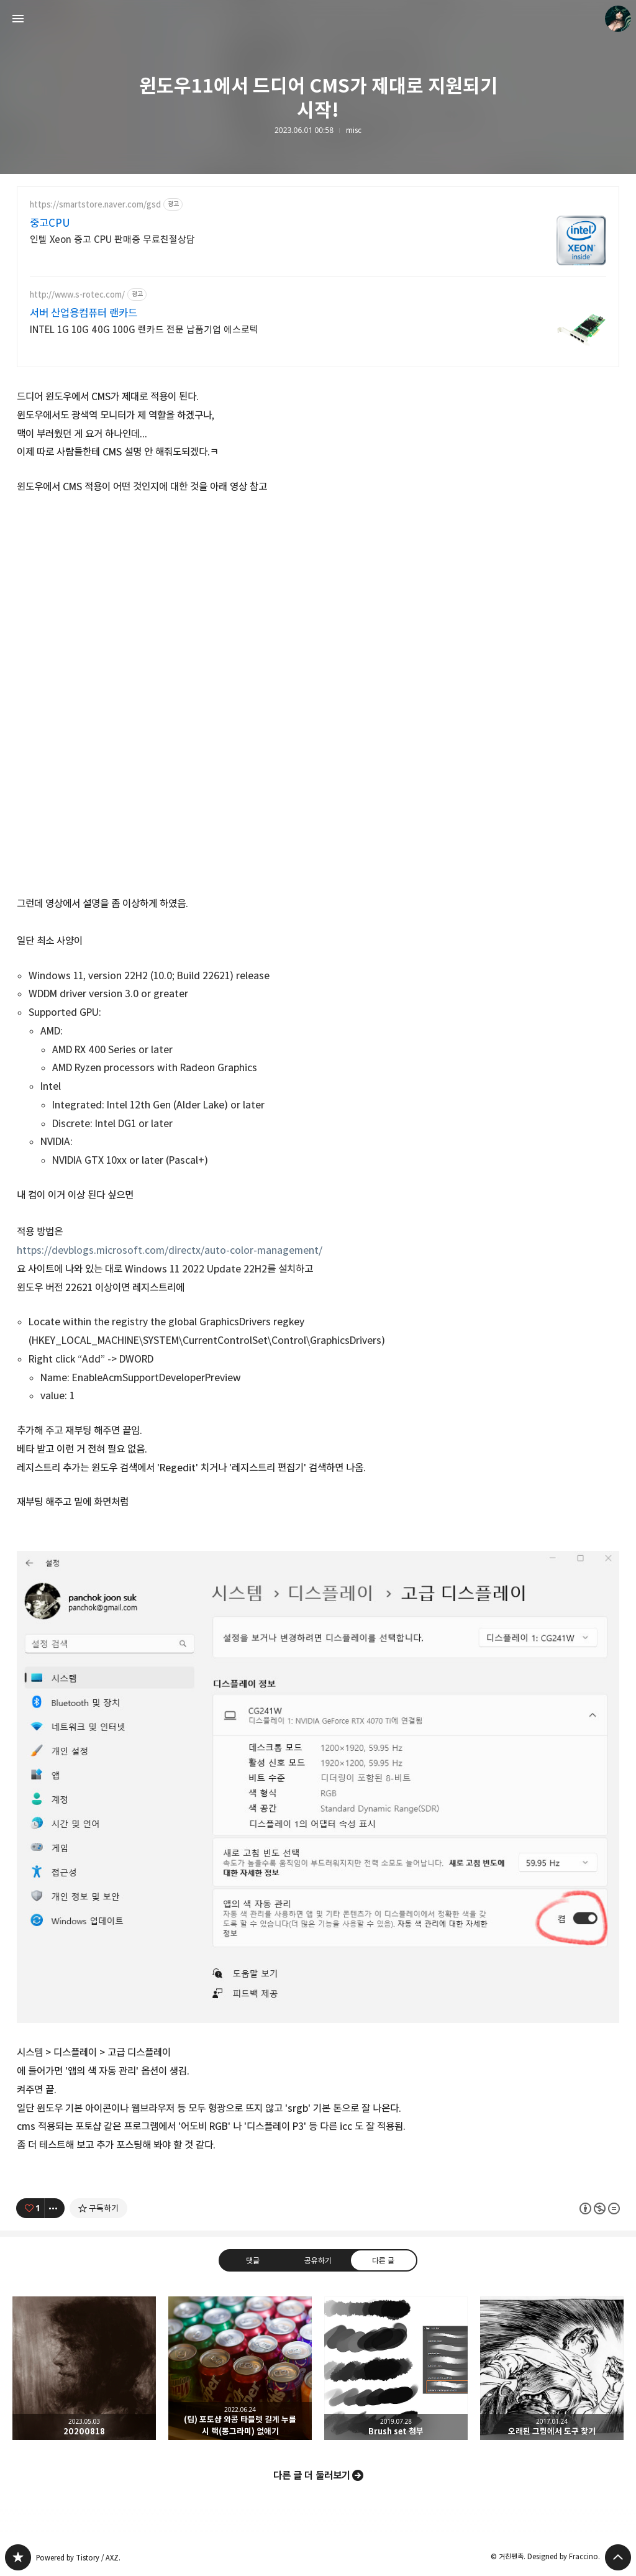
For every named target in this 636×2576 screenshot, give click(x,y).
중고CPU (50, 223)
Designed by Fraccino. (563, 2556)
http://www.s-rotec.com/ (77, 295)
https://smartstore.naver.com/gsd (95, 204)
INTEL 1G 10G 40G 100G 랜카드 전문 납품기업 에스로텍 (144, 330)
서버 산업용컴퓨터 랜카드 (83, 313)
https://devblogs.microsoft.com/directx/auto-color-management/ (169, 1250)
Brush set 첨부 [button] (396, 2368)
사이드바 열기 (18, 19)
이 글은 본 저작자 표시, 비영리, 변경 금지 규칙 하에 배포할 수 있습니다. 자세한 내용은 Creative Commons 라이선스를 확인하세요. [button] (599, 2208)
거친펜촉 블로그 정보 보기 (618, 19)
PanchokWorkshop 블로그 (18, 2557)
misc (353, 130)
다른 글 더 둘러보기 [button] (311, 2475)
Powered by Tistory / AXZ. (78, 2557)
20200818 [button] (84, 2368)
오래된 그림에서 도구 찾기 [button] (552, 2368)
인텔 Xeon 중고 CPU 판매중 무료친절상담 (112, 239)
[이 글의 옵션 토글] (55, 2208)
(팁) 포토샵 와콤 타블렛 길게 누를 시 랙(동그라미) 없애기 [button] (240, 2368)
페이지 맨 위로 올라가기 (618, 2557)
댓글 (253, 2260)
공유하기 (318, 2260)
